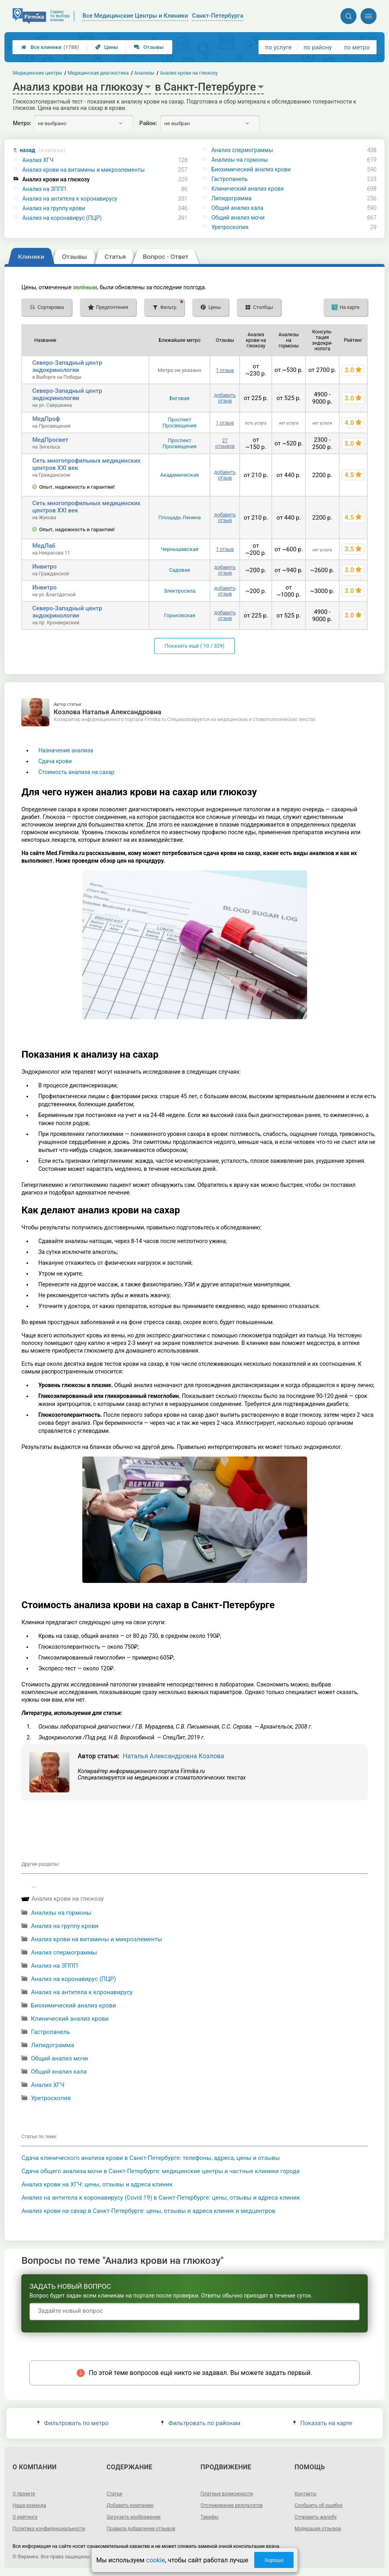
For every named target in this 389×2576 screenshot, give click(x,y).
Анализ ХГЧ (38, 160)
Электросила (179, 591)
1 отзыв (225, 370)
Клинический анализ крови (247, 188)
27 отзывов (224, 443)
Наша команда (29, 2505)
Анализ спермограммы (242, 150)
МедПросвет (50, 439)
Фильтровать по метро (73, 2423)
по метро (357, 47)
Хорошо (273, 2560)
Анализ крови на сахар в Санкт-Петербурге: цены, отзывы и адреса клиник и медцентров (148, 2210)
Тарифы (210, 2517)
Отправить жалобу (316, 2517)
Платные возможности (227, 2494)
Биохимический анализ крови (250, 169)
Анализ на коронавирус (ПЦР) (62, 218)
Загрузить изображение (133, 2517)
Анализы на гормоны (239, 160)
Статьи (114, 2494)
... (33, 1885)
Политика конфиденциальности (48, 2528)
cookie (155, 2560)
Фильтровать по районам (200, 2423)
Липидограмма (231, 198)
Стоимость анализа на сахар (76, 772)
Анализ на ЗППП (44, 189)
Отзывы (148, 47)
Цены (106, 47)
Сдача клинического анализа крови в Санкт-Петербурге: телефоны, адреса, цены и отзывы (150, 2158)
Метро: (22, 123)
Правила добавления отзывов (140, 2528)
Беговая (179, 398)
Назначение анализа (65, 750)
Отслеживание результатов (232, 2505)
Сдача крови (54, 761)
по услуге (278, 47)
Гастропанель (229, 179)
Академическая (179, 475)
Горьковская (179, 615)
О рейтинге (24, 2517)
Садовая (179, 570)
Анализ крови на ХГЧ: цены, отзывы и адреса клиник (96, 2184)
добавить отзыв (225, 398)
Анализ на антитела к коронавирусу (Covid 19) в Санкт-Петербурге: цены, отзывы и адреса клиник (160, 2197)
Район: (148, 123)
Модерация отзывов (318, 2528)
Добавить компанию (129, 2505)
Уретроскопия (229, 227)
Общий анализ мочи (238, 217)
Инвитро (44, 566)
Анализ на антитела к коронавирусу (69, 198)
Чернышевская (179, 549)
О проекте (23, 2494)
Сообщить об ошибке (318, 2505)
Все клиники (50, 47)
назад (42, 150)
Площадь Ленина (179, 517)
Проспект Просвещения (180, 422)
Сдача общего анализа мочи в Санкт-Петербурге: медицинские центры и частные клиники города (160, 2171)
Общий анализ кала (237, 208)
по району (317, 47)
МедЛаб (43, 545)
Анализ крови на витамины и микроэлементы (83, 170)
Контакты (306, 2494)
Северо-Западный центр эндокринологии (67, 366)
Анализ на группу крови (54, 208)
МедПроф (46, 419)
